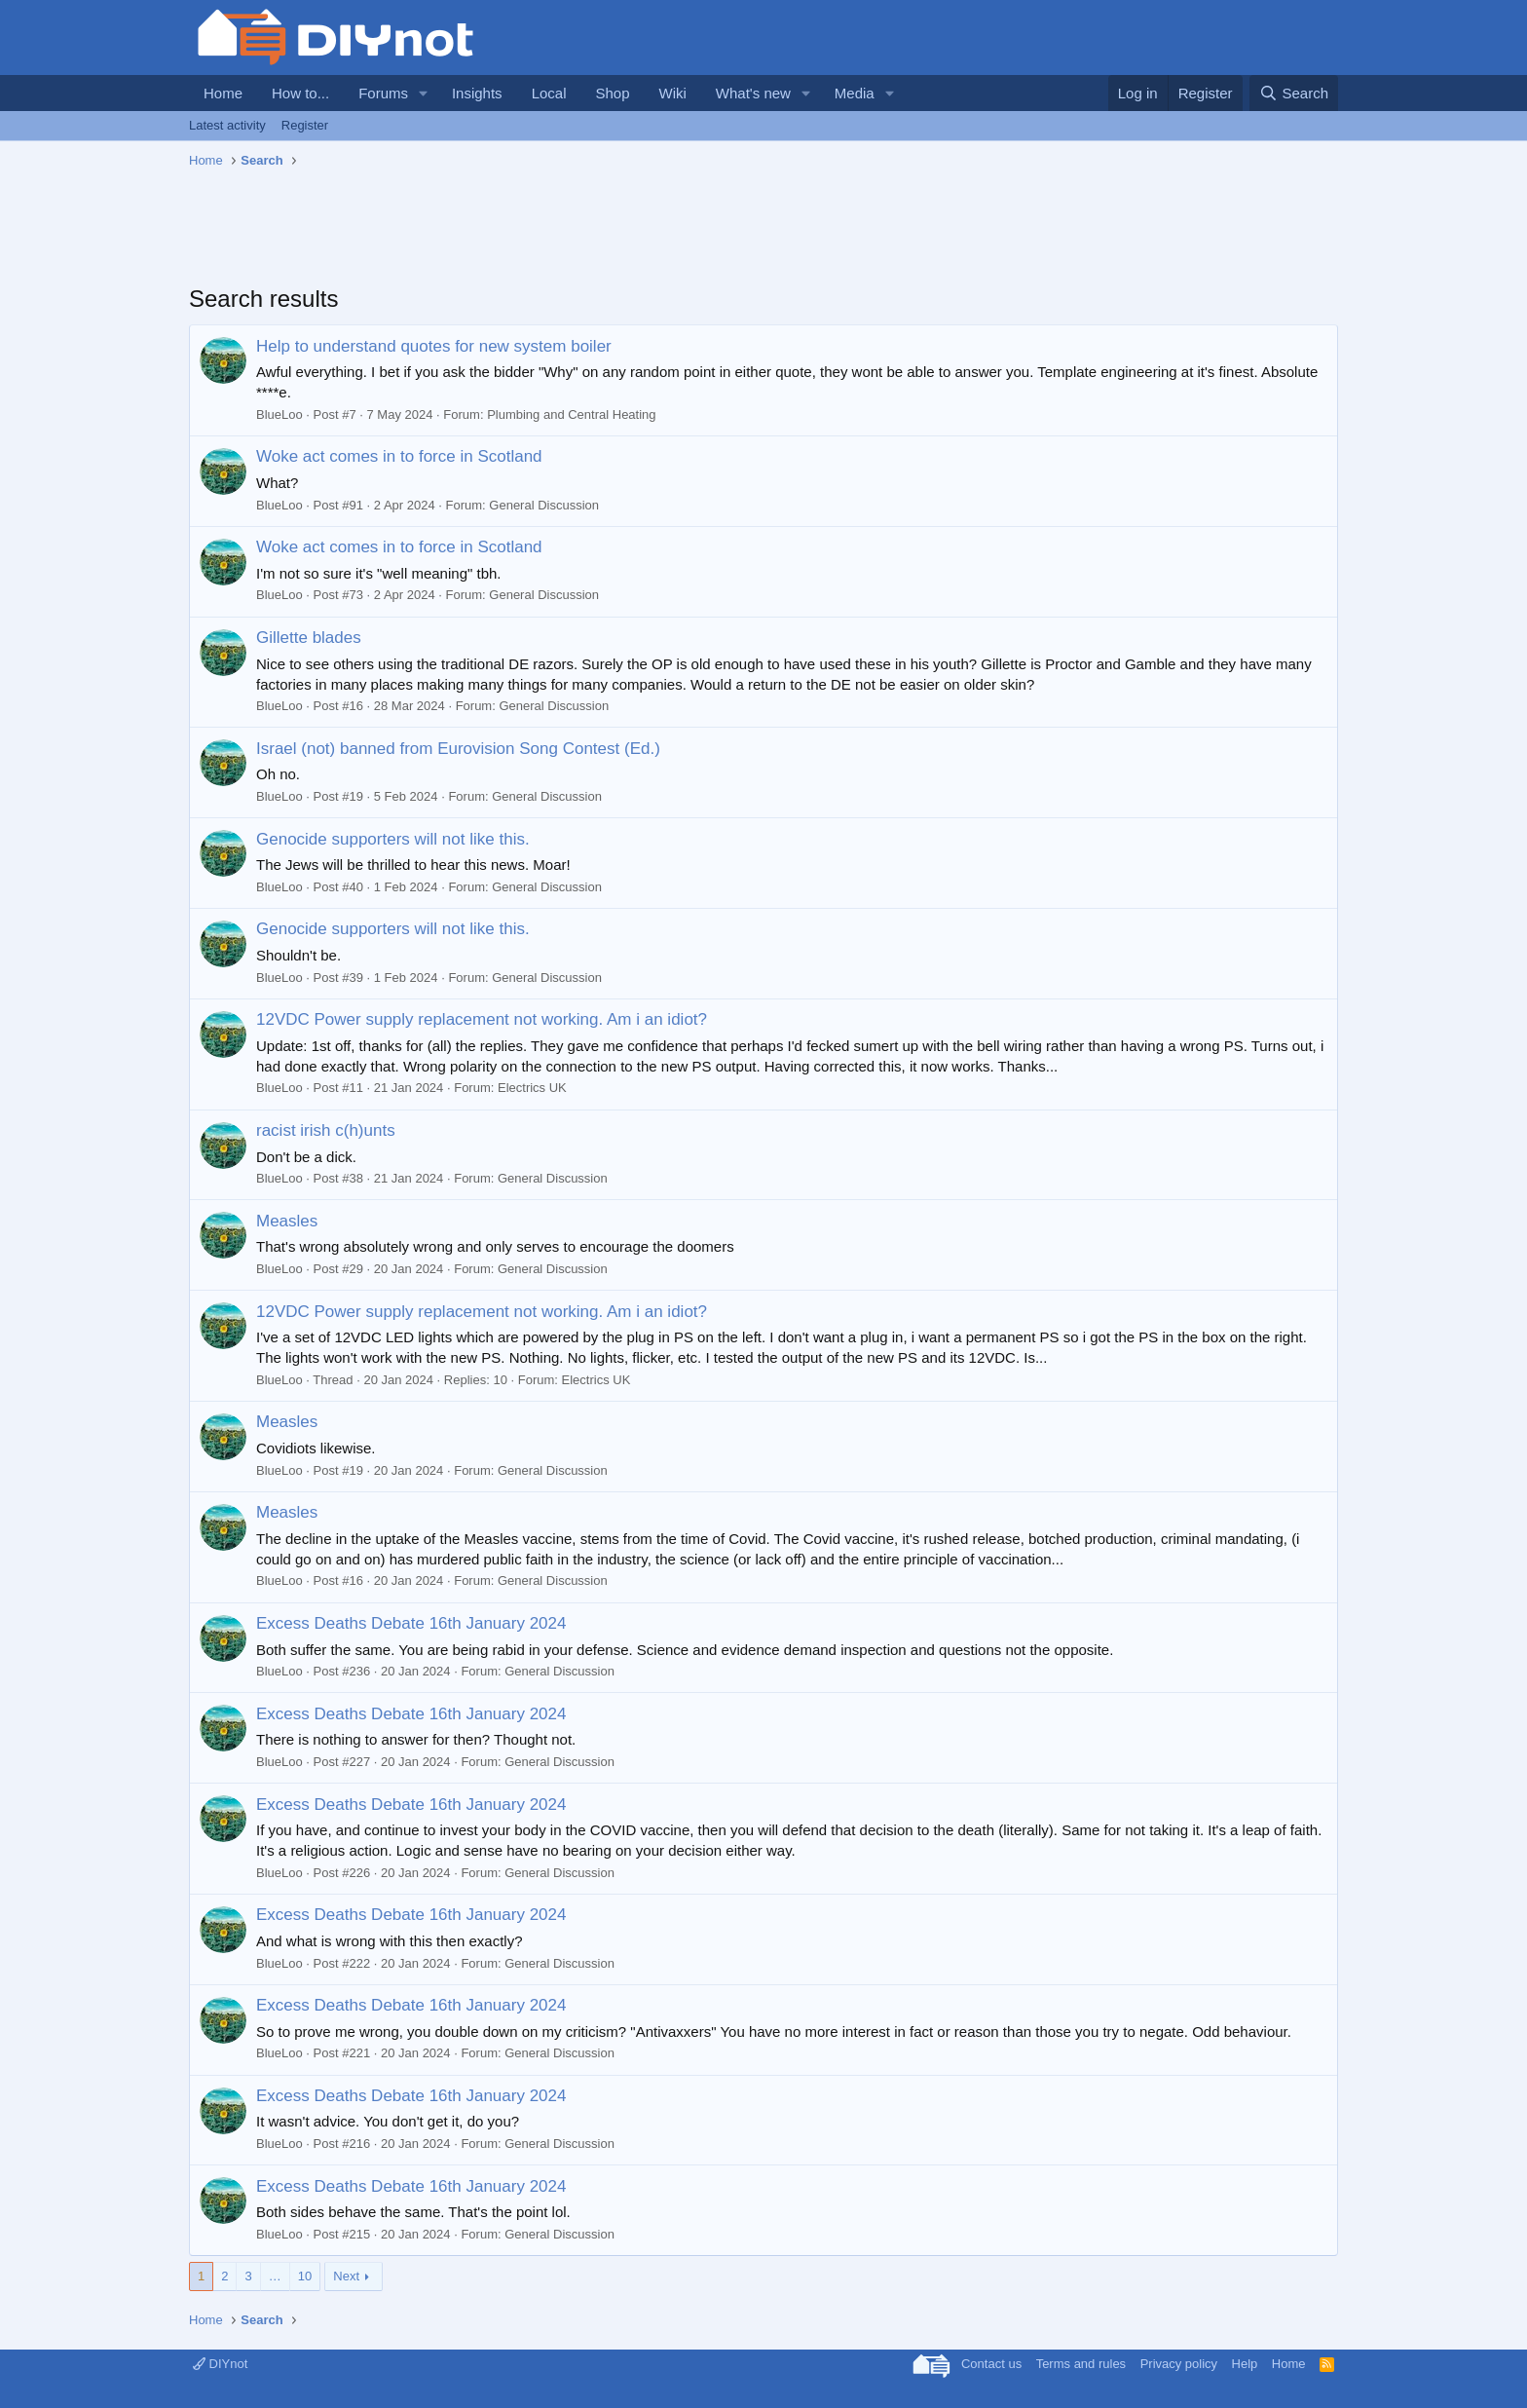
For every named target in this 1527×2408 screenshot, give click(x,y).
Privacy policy (1178, 2363)
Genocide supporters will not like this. (393, 839)
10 (305, 2276)
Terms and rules (1081, 2363)
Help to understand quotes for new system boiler (434, 346)
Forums (383, 93)
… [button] (275, 2276)
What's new (753, 93)
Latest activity (227, 125)
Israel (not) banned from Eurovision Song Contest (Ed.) (458, 748)
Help (1245, 2363)
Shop (612, 93)
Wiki (673, 93)
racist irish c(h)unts (325, 1130)
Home (223, 93)
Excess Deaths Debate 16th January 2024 (411, 1623)
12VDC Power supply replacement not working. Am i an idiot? (481, 1019)
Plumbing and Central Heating (571, 414)
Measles (286, 1221)
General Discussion (544, 505)
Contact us (991, 2363)
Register (304, 125)
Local (549, 93)
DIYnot (220, 2363)
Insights (477, 93)
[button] (423, 93)
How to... (300, 93)
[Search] (1293, 93)
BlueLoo (279, 414)
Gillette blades (308, 637)
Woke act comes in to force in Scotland (399, 456)
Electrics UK (532, 1087)
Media (855, 93)
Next (346, 2276)
